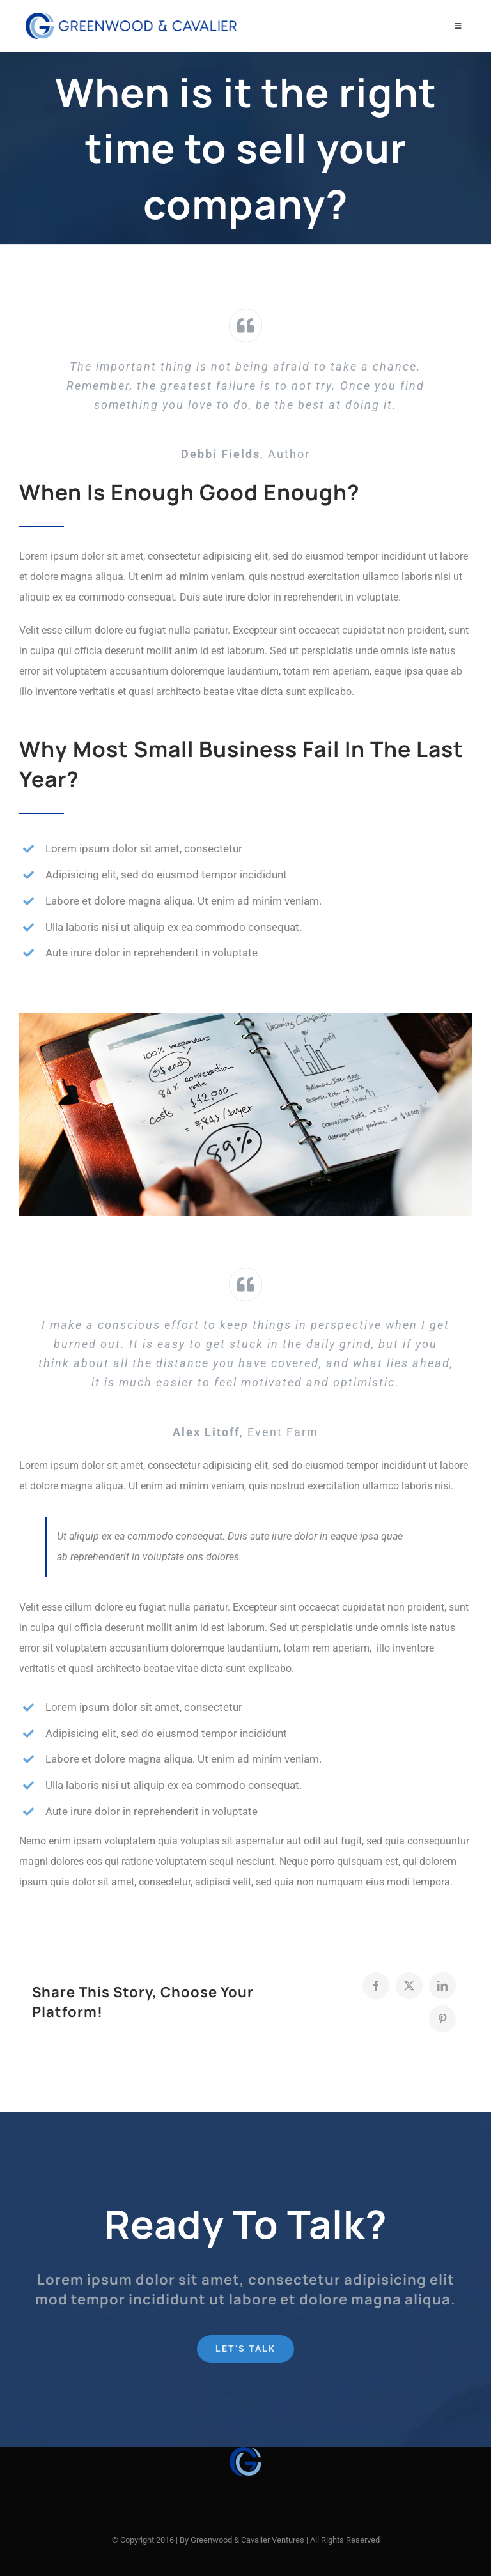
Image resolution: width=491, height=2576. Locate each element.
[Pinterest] (442, 2018)
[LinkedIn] (442, 1985)
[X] (409, 1985)
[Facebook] (376, 1985)
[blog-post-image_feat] (245, 1018)
